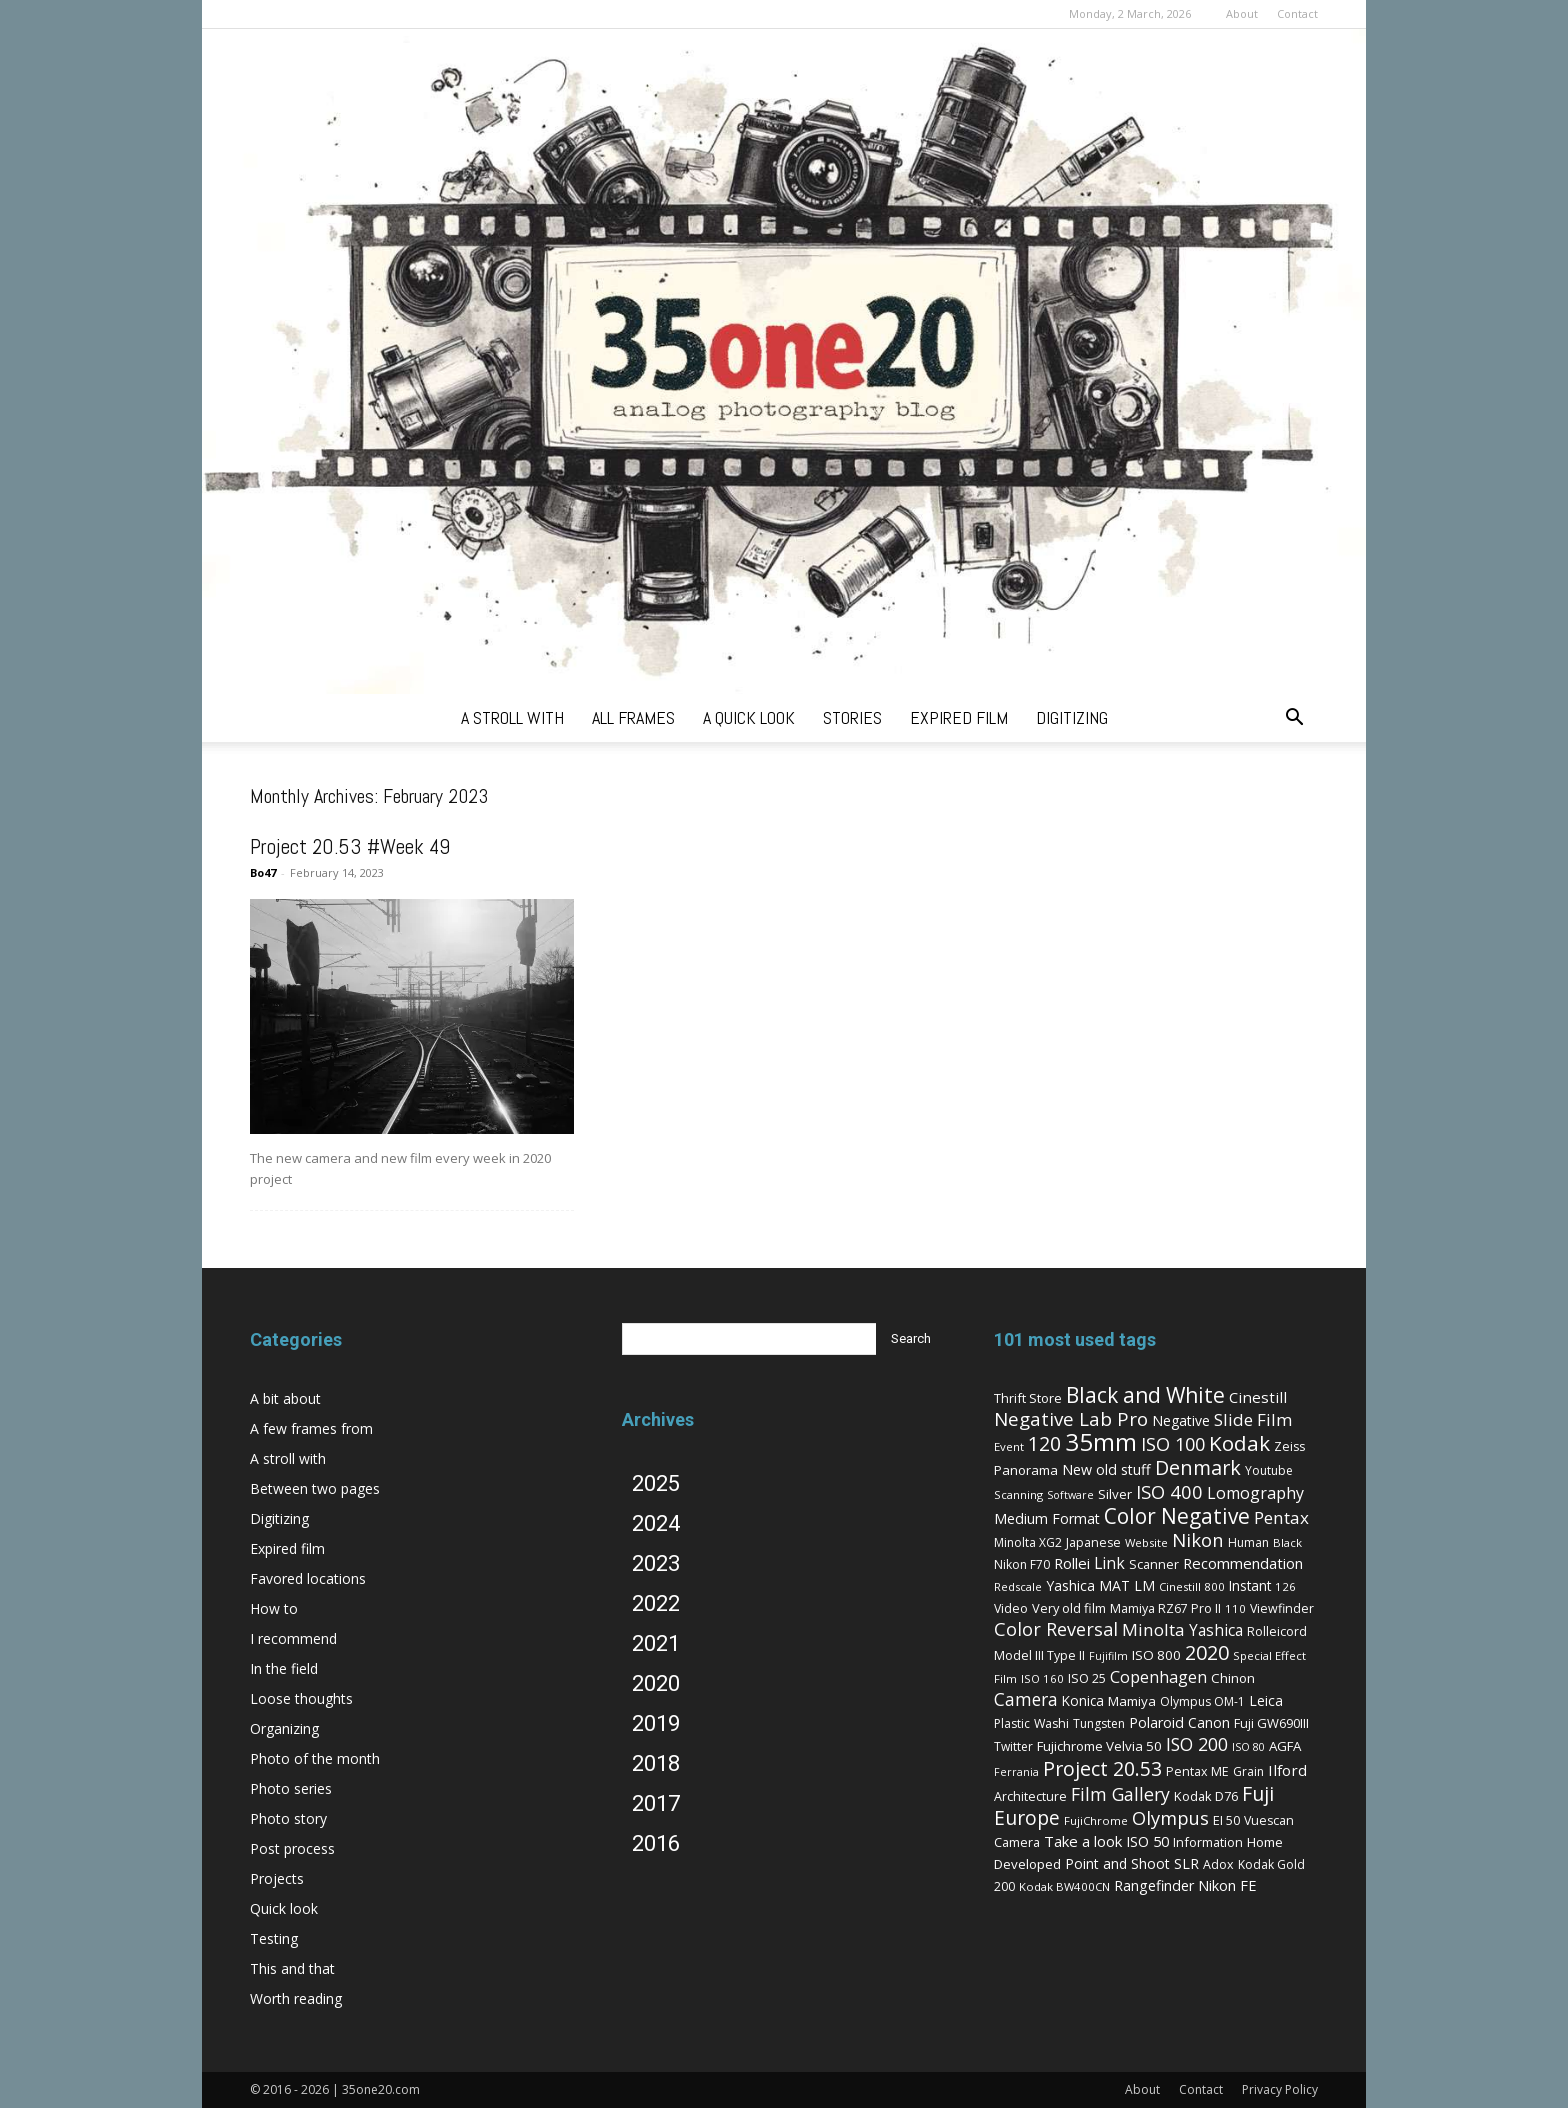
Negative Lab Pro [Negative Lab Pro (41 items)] (1071, 1419)
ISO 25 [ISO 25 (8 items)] (1087, 1678)
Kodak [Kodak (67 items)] (1239, 1443)
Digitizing (279, 1518)
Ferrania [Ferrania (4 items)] (1016, 1772)
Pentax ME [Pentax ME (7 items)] (1197, 1771)
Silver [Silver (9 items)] (1115, 1494)
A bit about (285, 1398)
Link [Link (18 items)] (1109, 1563)
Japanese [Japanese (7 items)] (1093, 1542)
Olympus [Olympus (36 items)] (1170, 1817)
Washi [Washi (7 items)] (1051, 1723)
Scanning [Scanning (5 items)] (1018, 1494)
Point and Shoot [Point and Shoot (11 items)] (1117, 1863)
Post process (292, 1848)
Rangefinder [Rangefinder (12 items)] (1154, 1885)
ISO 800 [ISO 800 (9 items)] (1156, 1655)
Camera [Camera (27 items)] (1026, 1699)
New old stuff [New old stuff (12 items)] (1106, 1469)
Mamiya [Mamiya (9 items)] (1132, 1701)
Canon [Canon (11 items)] (1209, 1722)
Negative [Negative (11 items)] (1181, 1420)
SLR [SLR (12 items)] (1186, 1863)
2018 (656, 1763)
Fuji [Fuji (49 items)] (1258, 1793)
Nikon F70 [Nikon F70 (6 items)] (1022, 1564)
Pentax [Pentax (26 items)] (1281, 1517)
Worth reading (296, 1998)
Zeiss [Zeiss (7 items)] (1289, 1446)
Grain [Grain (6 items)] (1248, 1771)
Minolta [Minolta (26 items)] (1153, 1629)
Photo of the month (315, 1758)
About (1242, 13)
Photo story (288, 1818)
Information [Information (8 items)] (1208, 1842)
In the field (284, 1668)
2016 (656, 1843)
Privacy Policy (1280, 2089)
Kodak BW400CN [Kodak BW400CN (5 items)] (1064, 1886)
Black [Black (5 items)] (1287, 1542)
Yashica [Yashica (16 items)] (1216, 1630)
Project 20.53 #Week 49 (350, 846)
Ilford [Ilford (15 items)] (1287, 1770)
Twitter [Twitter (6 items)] (1013, 1746)
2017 (656, 1803)
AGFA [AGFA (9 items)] (1285, 1746)
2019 (656, 1723)
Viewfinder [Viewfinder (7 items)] (1282, 1608)
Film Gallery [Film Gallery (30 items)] (1120, 1794)
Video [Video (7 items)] (1011, 1608)
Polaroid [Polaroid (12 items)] (1156, 1722)
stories (852, 717)
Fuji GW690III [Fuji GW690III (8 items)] (1271, 1723)
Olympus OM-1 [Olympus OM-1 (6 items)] (1202, 1701)
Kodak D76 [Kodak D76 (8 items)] (1206, 1796)
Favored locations (308, 1578)
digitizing (1072, 717)
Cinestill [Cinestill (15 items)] (1258, 1397)
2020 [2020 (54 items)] (1207, 1652)
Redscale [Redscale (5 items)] (1018, 1586)
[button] (1294, 719)
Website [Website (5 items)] (1146, 1542)
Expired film (287, 1548)
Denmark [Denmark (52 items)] (1198, 1467)
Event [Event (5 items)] (1009, 1446)
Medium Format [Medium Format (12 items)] (1047, 1518)
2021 (656, 1643)
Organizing (284, 1728)
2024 (656, 1523)
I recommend (293, 1638)
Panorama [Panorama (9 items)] (1026, 1470)
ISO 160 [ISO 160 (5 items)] (1042, 1678)
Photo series (291, 1788)
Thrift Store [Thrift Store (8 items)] (1028, 1398)
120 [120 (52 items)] (1044, 1443)
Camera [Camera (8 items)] (1017, 1842)
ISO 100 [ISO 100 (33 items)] (1173, 1444)
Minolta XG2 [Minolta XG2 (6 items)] (1028, 1542)
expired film (959, 717)
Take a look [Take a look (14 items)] (1083, 1841)
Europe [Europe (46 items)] (1027, 1817)
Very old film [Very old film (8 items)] (1069, 1608)
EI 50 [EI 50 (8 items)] (1226, 1820)
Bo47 (263, 872)
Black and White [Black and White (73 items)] (1145, 1394)
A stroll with (288, 1458)
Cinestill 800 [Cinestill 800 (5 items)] (1192, 1586)
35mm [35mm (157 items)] (1101, 1441)
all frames (633, 717)
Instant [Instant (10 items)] (1250, 1585)
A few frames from (311, 1428)
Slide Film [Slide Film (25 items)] (1253, 1419)
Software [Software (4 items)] (1070, 1495)
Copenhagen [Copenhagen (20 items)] (1158, 1677)
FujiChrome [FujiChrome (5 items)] (1096, 1820)
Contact (1297, 13)
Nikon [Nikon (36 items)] (1198, 1539)
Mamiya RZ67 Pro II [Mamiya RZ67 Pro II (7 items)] (1165, 1608)
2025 (656, 1483)
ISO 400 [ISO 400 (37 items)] (1169, 1491)
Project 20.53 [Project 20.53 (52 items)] (1102, 1768)
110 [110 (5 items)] (1235, 1608)
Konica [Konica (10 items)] (1083, 1700)
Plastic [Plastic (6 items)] (1012, 1723)
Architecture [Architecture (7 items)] (1030, 1796)
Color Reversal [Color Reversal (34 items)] (1056, 1629)
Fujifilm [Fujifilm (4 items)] (1108, 1656)
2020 (656, 1683)
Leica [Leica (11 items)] (1266, 1700)
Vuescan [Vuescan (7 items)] (1269, 1820)
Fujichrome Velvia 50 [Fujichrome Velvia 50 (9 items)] (1099, 1746)
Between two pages (315, 1488)
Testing (274, 1938)
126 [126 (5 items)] (1285, 1586)
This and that (292, 1968)
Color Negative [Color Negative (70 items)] (1177, 1516)
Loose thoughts (301, 1698)
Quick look (284, 1908)
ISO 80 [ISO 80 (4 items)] (1248, 1747)
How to (274, 1608)
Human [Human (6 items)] (1248, 1542)
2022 (656, 1603)
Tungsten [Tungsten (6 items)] (1099, 1723)
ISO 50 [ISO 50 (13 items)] (1147, 1841)
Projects (277, 1878)
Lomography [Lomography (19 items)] (1255, 1493)
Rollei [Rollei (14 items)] (1072, 1563)
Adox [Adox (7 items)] (1218, 1864)
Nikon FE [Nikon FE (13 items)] (1227, 1885)
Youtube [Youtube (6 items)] (1269, 1470)
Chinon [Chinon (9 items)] (1233, 1678)
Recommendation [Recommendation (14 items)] (1243, 1563)
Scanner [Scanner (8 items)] (1154, 1564)
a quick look (749, 717)
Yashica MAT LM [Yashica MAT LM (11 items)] (1100, 1585)
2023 (656, 1563)
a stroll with (512, 717)
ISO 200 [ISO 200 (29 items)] (1197, 1744)
